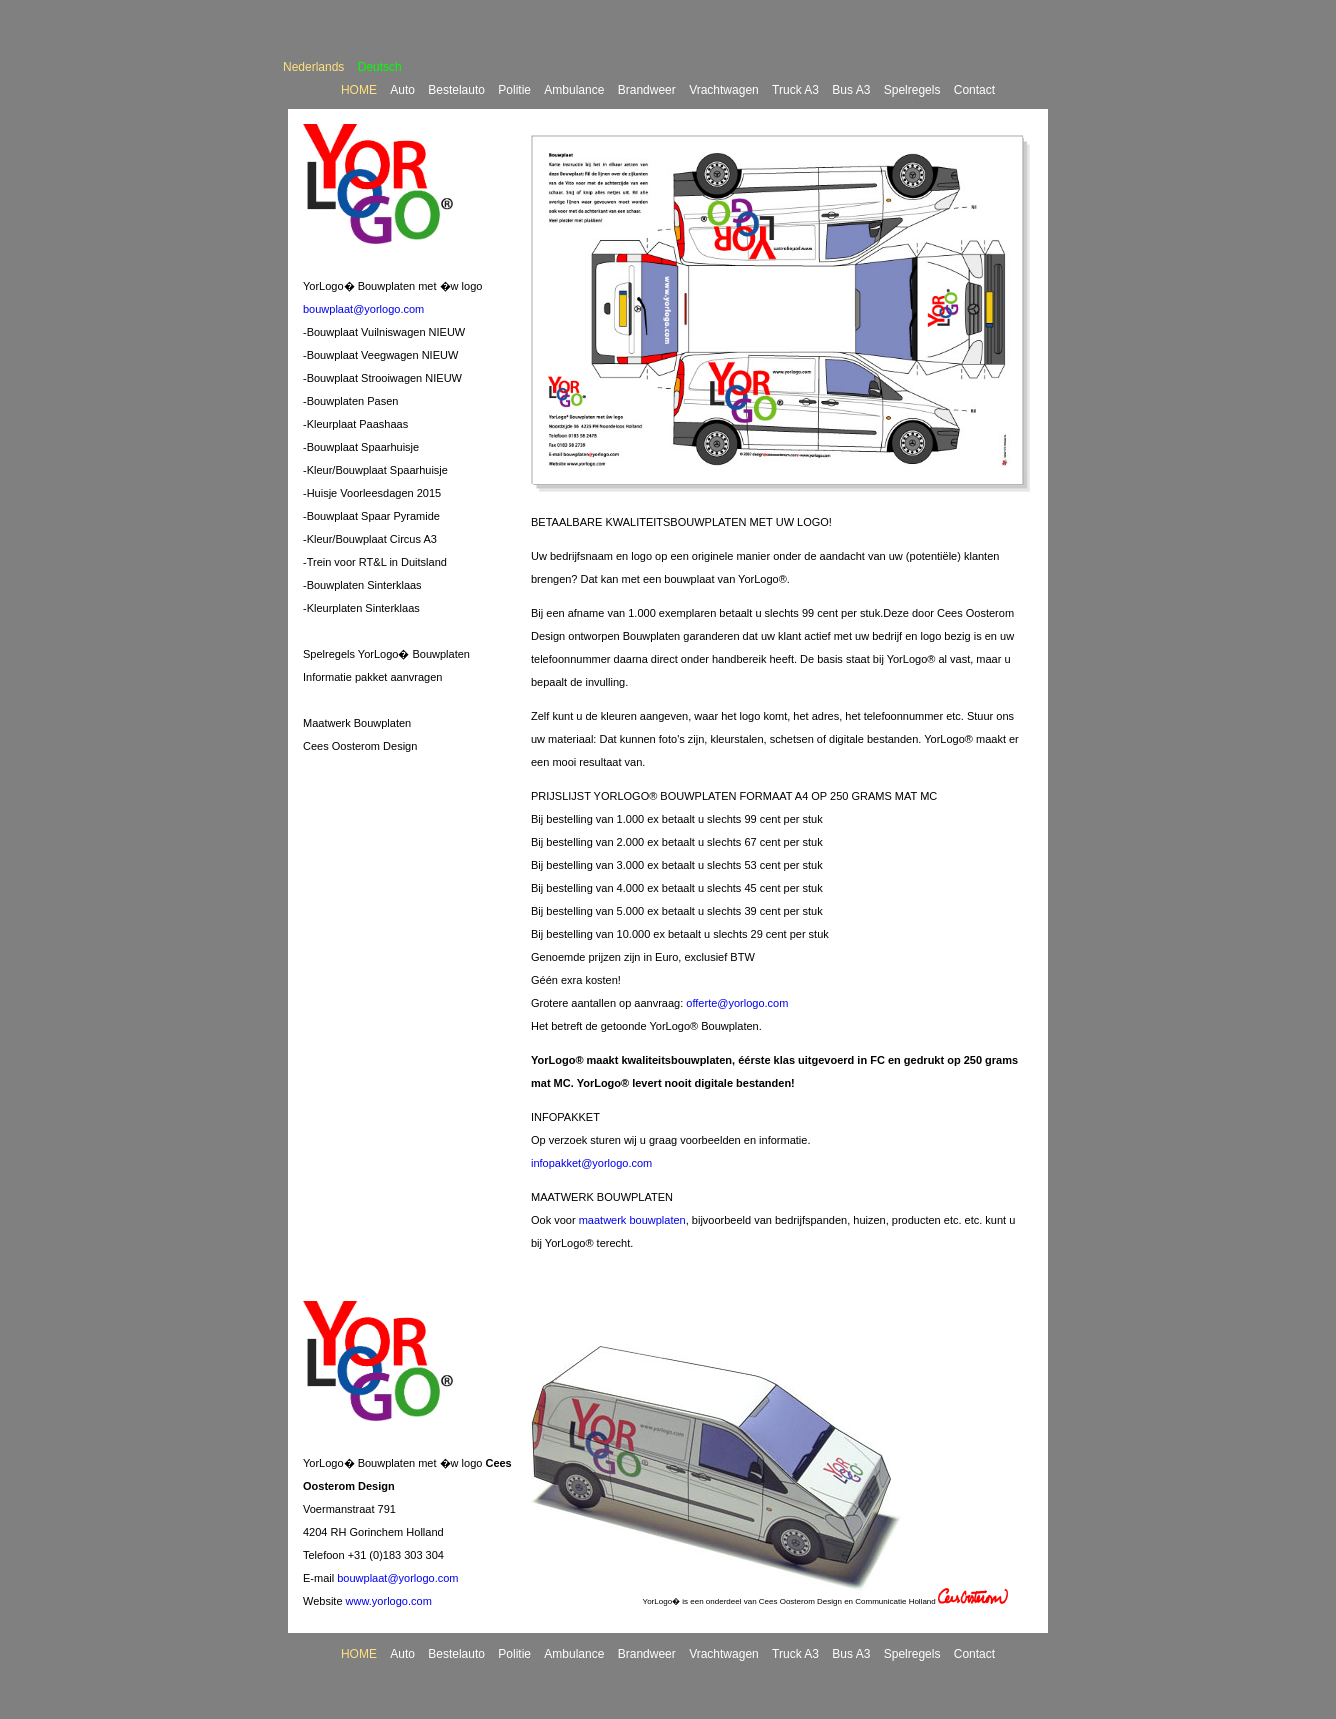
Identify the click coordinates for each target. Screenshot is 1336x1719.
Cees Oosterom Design (360, 746)
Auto (402, 90)
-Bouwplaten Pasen (350, 401)
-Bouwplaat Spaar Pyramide (371, 516)
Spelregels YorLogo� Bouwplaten (386, 654)
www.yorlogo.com (389, 1601)
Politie (514, 90)
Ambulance (574, 90)
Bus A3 (851, 90)
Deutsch (380, 67)
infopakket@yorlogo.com (591, 1163)
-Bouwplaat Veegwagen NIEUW (380, 355)
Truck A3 (795, 90)
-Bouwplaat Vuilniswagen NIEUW (384, 332)
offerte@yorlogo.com (737, 1003)
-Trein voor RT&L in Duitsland (375, 562)
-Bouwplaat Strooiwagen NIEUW (382, 378)
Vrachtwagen (724, 90)
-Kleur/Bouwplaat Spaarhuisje (375, 470)
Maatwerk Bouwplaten (357, 723)
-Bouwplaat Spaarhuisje (361, 447)
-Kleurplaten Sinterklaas (361, 608)
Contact (974, 90)
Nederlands (313, 67)
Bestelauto (456, 90)
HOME (359, 90)
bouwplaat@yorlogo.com (363, 309)
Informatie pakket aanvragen (372, 677)
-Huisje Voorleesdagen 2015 (372, 493)
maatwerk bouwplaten (632, 1220)
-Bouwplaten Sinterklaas (362, 585)
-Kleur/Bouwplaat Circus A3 (370, 539)
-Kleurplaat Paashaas (355, 424)
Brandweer (647, 90)
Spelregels (912, 90)
